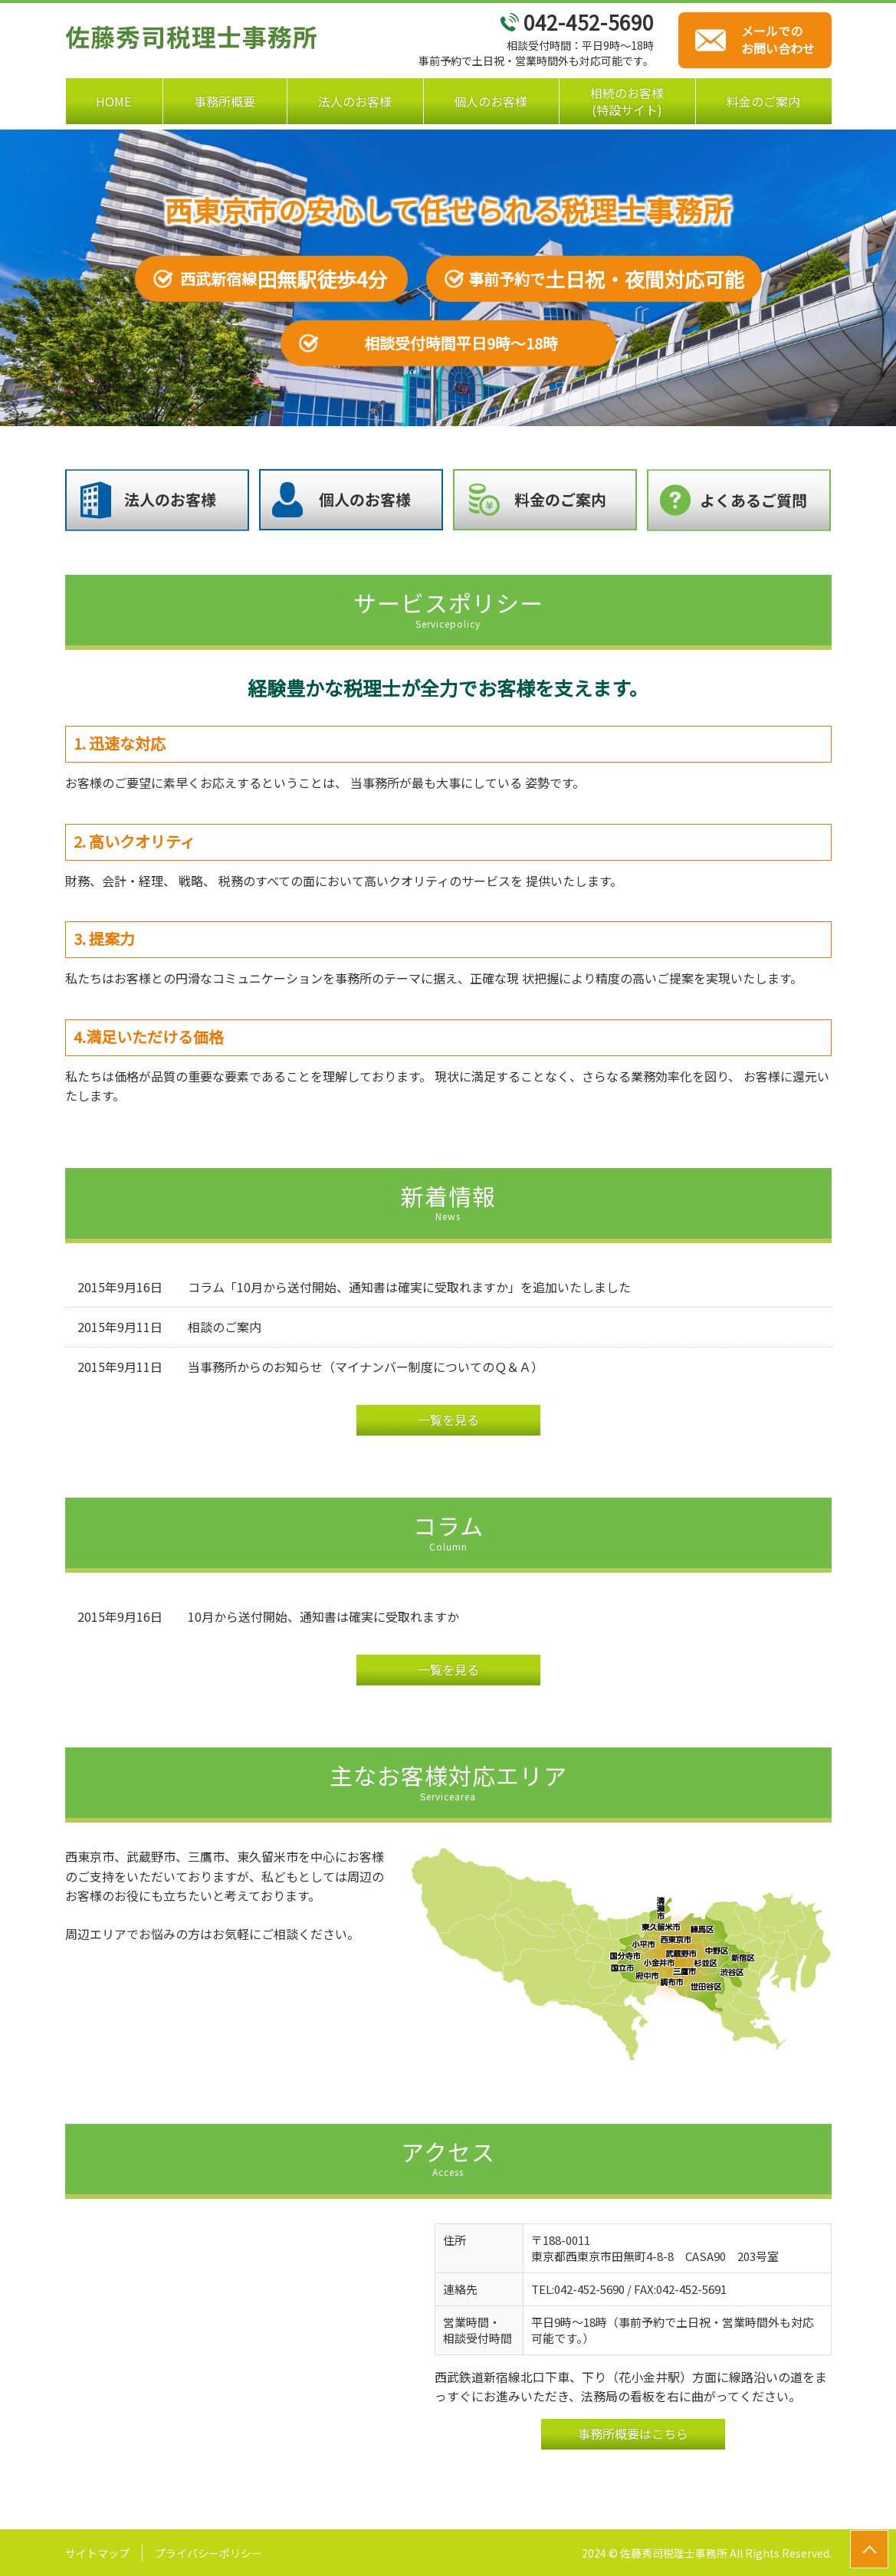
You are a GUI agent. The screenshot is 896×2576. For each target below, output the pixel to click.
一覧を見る (448, 1419)
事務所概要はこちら (633, 2433)
